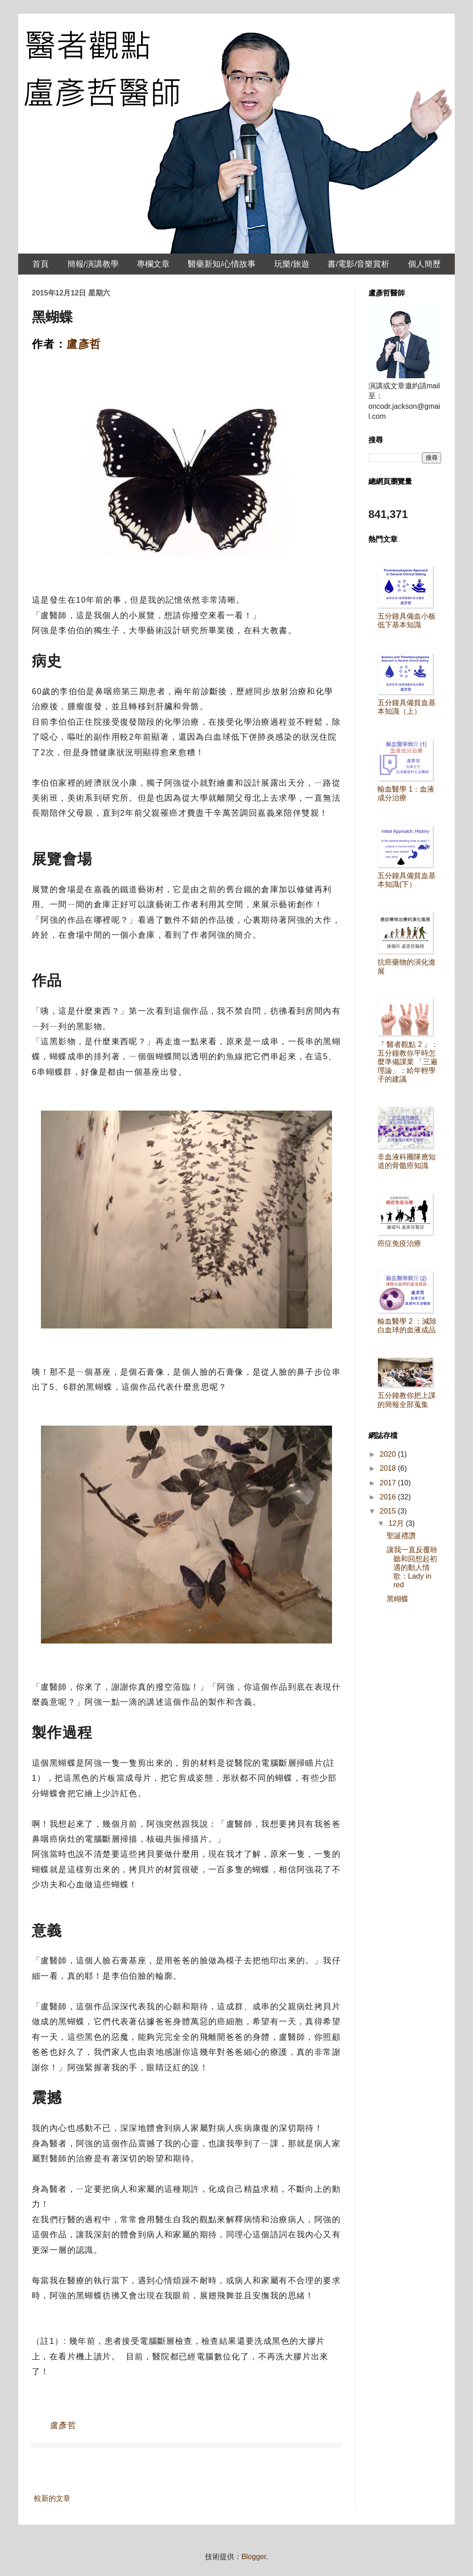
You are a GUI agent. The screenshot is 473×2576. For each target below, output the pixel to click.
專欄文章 (153, 264)
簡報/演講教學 (93, 264)
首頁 (40, 264)
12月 (397, 1523)
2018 (389, 1468)
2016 (389, 1497)
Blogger (254, 2557)
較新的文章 (52, 2498)
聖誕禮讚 (401, 1536)
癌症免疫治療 (399, 1243)
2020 (389, 1454)
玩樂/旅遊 (291, 264)
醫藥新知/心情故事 (222, 264)
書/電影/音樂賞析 (358, 264)
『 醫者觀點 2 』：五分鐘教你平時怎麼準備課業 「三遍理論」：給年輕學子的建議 (407, 1062)
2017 (389, 1483)
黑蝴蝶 (397, 1599)
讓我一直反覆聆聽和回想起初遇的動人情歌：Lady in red (412, 1567)
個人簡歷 (424, 264)
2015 (389, 1511)
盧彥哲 (83, 344)
